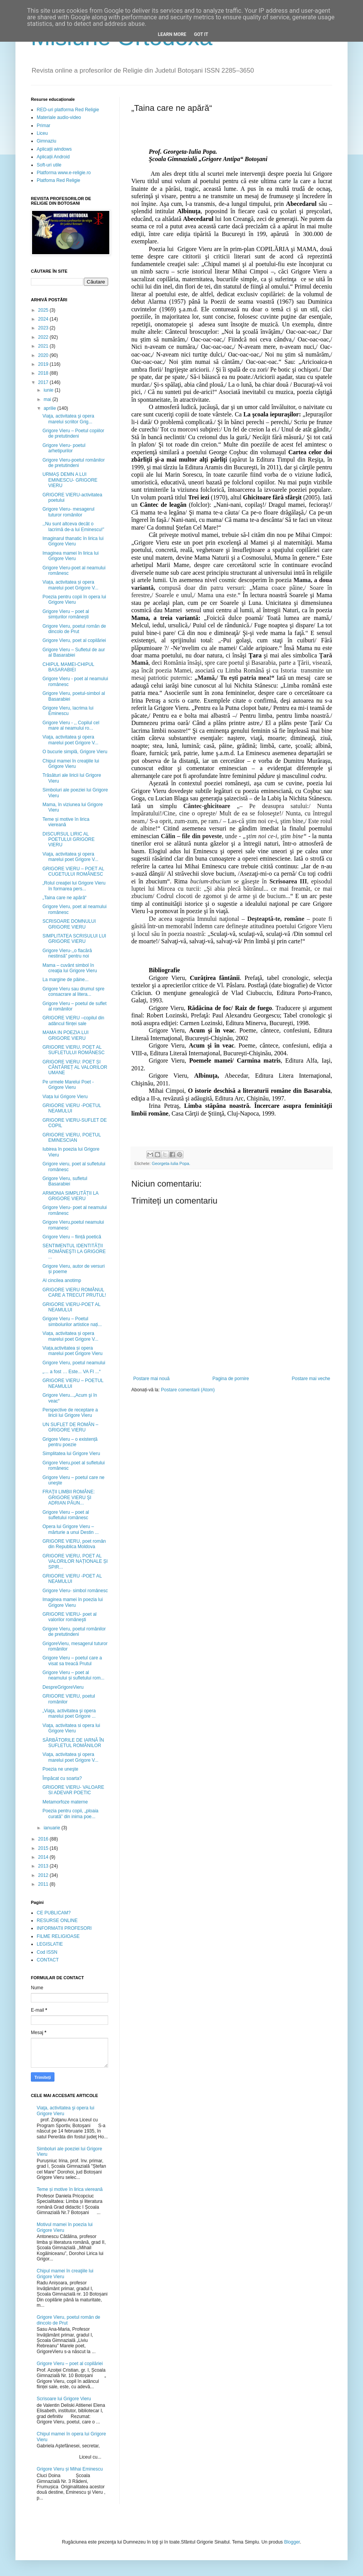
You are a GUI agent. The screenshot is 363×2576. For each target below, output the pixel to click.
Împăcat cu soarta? (62, 1778)
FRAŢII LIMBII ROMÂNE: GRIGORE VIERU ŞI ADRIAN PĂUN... (68, 1497)
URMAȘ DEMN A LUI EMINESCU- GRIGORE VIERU (69, 480)
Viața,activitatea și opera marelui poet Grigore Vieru (72, 1350)
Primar (43, 125)
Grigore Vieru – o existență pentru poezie (70, 1442)
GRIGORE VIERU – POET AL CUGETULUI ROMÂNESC (73, 871)
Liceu (42, 133)
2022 (44, 337)
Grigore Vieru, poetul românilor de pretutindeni (74, 1631)
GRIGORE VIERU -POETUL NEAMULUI (71, 1108)
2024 (44, 319)
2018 (44, 373)
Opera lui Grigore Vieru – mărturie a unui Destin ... (70, 1529)
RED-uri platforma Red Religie (68, 109)
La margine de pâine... (65, 979)
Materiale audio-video (59, 117)
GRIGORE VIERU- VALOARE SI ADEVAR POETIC (73, 1790)
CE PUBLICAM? (54, 1912)
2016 (44, 1839)
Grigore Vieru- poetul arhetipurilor (63, 448)
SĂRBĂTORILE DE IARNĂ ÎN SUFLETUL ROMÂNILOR (73, 1742)
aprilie (50, 408)
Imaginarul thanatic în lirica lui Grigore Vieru (72, 541)
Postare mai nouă (151, 1378)
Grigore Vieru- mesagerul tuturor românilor (68, 511)
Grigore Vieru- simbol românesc (75, 1590)
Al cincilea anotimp (61, 1280)
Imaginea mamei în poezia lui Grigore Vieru (72, 1602)
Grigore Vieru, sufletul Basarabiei (64, 1181)
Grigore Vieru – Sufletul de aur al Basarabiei (73, 652)
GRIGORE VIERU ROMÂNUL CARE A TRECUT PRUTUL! (74, 1292)
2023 (44, 328)
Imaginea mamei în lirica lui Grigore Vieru (70, 555)
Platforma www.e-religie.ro (64, 172)
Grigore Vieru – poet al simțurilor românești (65, 614)
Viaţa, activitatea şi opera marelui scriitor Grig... (68, 418)
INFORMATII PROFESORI (64, 1928)
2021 (44, 346)
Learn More (172, 34)
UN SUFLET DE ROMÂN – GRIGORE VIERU (70, 1427)
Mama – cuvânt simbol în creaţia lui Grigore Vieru (69, 968)
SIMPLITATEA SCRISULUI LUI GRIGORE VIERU (74, 938)
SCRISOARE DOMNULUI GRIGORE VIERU (69, 924)
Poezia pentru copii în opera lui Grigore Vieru (74, 599)
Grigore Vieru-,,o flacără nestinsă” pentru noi (67, 953)
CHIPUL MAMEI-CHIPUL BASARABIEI (68, 667)
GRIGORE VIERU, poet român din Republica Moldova (74, 1543)
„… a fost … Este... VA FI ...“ (71, 1371)
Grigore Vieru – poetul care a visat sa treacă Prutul (72, 1660)
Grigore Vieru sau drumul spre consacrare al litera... (73, 991)
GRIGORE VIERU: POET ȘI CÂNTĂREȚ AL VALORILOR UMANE (74, 1067)
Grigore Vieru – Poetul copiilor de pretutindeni (73, 433)
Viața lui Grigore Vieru (65, 1096)
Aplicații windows (54, 149)
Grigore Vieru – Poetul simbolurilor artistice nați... (72, 1321)
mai (48, 399)
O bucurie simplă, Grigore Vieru (74, 751)
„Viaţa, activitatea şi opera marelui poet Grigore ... (69, 1713)
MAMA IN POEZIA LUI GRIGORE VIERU (65, 1035)
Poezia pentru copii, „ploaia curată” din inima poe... (70, 1813)
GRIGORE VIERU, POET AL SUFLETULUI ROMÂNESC (73, 1049)
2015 (44, 1848)
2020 (44, 355)
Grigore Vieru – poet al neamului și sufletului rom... (73, 1675)
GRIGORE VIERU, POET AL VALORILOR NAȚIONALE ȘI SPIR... (75, 1561)
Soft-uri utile (49, 165)
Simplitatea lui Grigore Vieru (71, 1453)
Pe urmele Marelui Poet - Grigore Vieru (68, 1084)
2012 (44, 1875)
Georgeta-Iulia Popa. (171, 1163)
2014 (44, 1857)
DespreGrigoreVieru (63, 1687)
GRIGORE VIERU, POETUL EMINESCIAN (71, 1137)
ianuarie (52, 1828)
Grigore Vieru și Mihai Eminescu (70, 2469)
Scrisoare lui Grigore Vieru (64, 2398)
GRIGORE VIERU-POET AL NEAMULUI (71, 1307)
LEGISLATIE (50, 1944)
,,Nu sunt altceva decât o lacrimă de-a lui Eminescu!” (73, 526)
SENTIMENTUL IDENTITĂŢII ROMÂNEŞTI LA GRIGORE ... (74, 1251)
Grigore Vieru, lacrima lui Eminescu (67, 710)
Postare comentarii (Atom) (188, 1389)
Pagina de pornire (230, 1378)
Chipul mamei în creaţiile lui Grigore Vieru (70, 763)
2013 (44, 1866)
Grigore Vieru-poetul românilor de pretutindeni (73, 462)
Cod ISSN (47, 1952)
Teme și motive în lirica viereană (65, 822)
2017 (44, 382)
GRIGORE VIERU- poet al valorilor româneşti (69, 1616)
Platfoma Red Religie (58, 180)
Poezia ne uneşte (60, 1769)
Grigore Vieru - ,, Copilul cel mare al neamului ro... (70, 725)
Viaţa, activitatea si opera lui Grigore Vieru (71, 1728)
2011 (44, 1884)
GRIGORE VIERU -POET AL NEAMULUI (72, 1578)
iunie (49, 390)
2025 (44, 310)
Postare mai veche (311, 1378)
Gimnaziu (46, 141)
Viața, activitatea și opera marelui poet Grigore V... (70, 584)
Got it (201, 34)
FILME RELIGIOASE (58, 1936)
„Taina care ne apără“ (64, 897)
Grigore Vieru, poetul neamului (73, 1362)
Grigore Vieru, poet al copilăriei (74, 640)
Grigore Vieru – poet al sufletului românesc (65, 1515)
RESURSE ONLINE (57, 1920)
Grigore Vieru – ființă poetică (71, 1237)
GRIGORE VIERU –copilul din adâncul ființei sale (73, 1020)
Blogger (292, 2542)
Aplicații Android (53, 157)
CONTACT (48, 1960)
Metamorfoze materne (65, 1802)
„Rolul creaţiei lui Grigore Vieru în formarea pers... (73, 885)
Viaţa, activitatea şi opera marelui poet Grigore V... (70, 739)
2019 (44, 364)
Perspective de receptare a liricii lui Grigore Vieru (70, 1412)
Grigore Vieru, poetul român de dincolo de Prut (74, 628)
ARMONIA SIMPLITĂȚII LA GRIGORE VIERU (70, 1195)
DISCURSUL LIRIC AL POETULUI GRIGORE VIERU (68, 839)
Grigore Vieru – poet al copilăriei (70, 2363)
